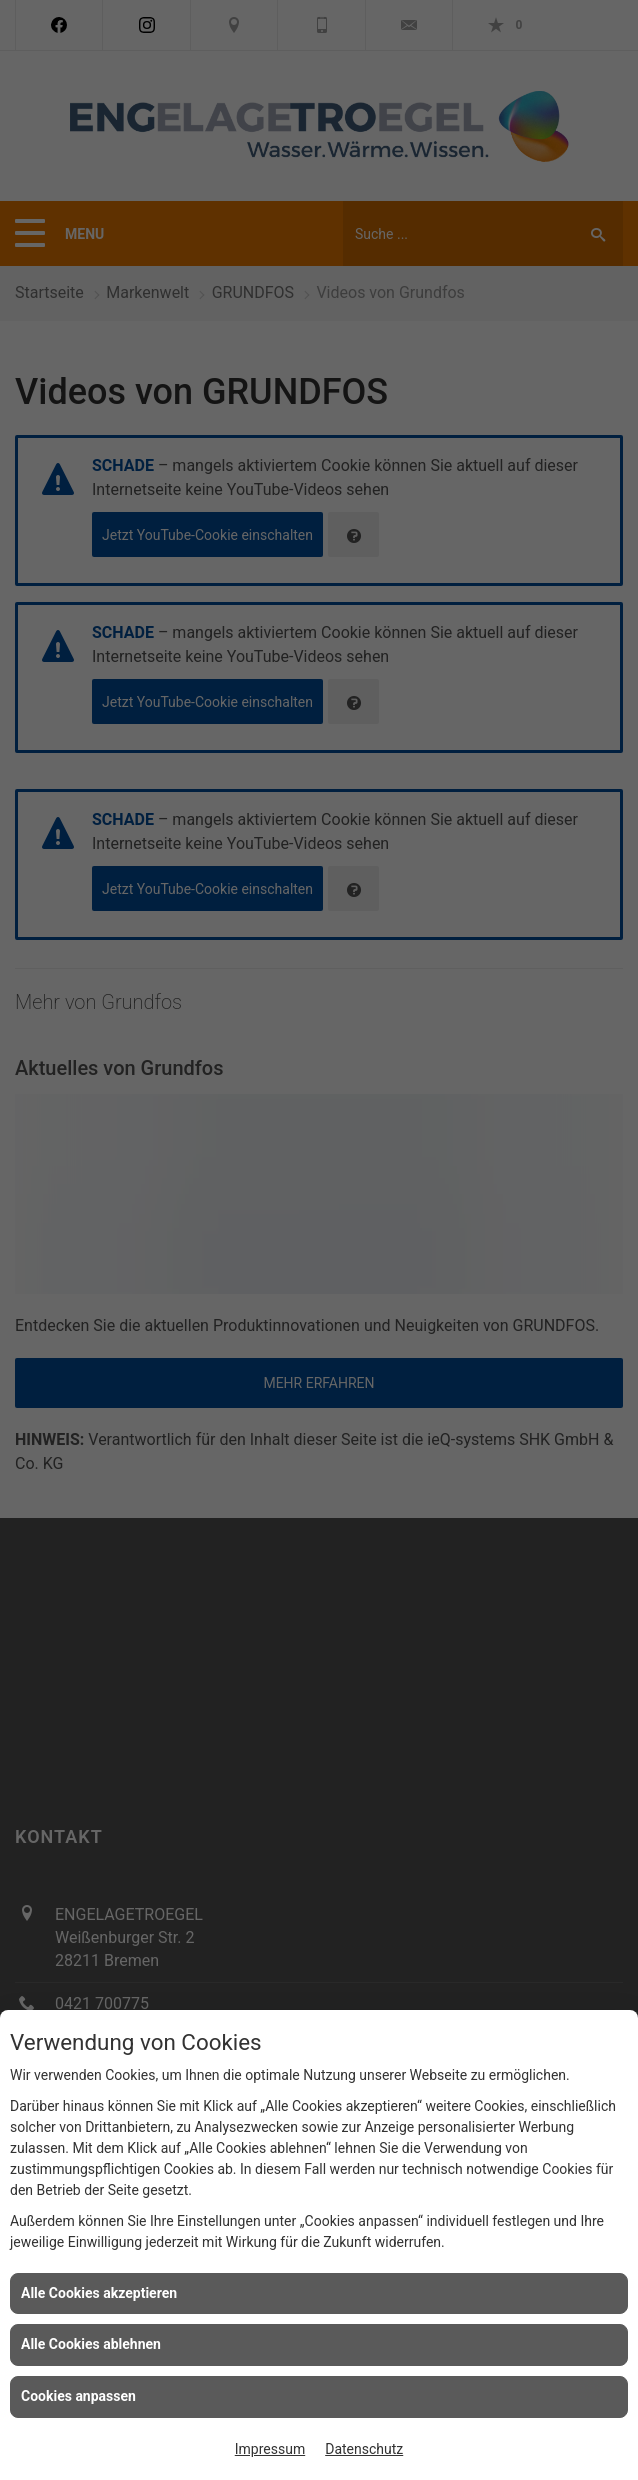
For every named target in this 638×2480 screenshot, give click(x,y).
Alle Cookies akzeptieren (99, 2293)
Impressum (270, 2449)
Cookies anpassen (78, 2396)
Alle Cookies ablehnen (91, 2344)
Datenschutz (364, 2449)
